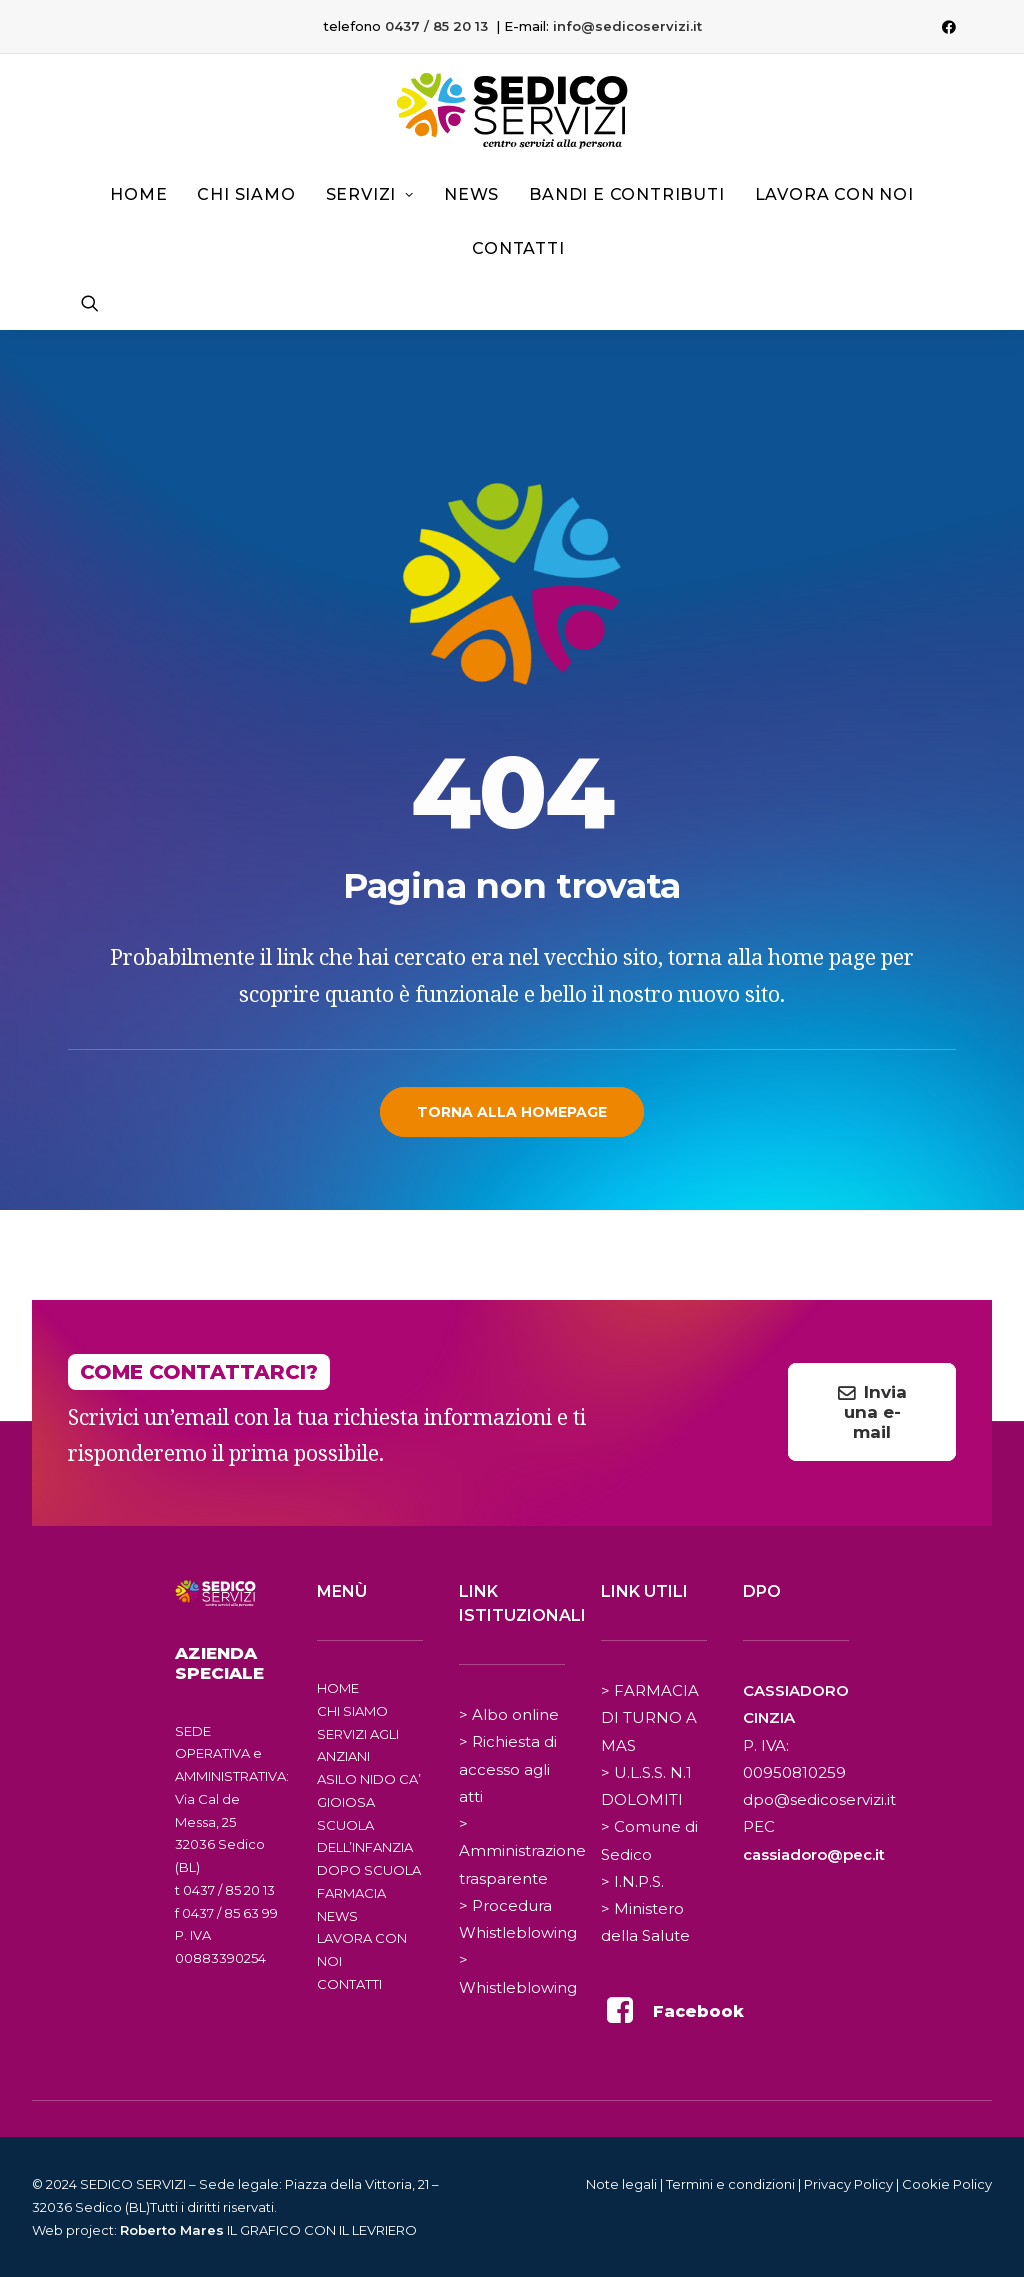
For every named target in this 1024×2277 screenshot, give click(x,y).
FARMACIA (351, 1893)
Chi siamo (246, 194)
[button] (949, 27)
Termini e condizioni (730, 2184)
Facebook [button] (698, 2011)
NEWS (337, 1916)
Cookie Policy (947, 2184)
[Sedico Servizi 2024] (512, 111)
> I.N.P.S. (632, 1881)
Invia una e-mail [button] (875, 1412)
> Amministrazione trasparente (522, 1851)
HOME (338, 1688)
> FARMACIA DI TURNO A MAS (650, 1718)
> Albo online (509, 1714)
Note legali (621, 2184)
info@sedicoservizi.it (627, 26)
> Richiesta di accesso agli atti (508, 1769)
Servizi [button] (370, 194)
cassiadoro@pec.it (814, 1854)
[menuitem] (949, 27)
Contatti (518, 248)
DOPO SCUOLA (369, 1870)
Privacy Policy (848, 2184)
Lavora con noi (834, 194)
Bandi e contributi (626, 194)
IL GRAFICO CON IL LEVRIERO (268, 2230)
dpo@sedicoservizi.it (819, 1799)
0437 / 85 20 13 (436, 26)
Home (138, 194)
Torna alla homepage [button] (512, 1112)
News (471, 194)
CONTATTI (349, 1984)
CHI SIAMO (352, 1711)
